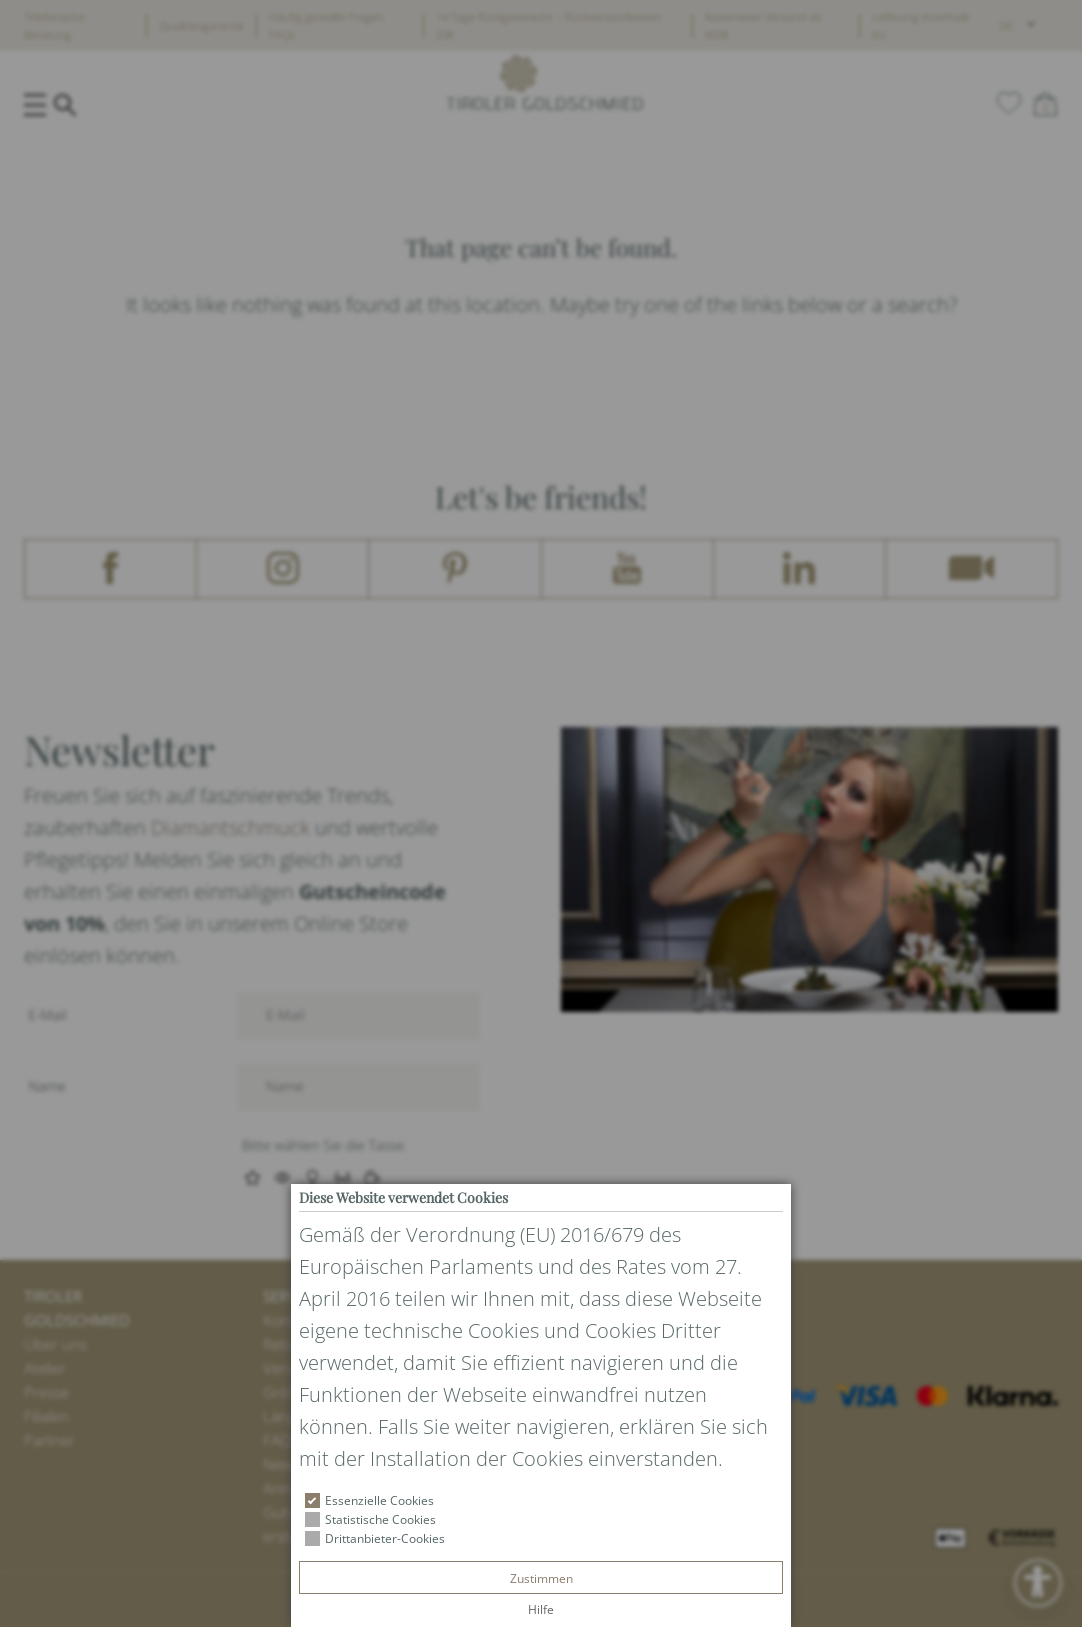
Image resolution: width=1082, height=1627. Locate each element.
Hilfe (541, 1609)
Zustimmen (541, 1578)
